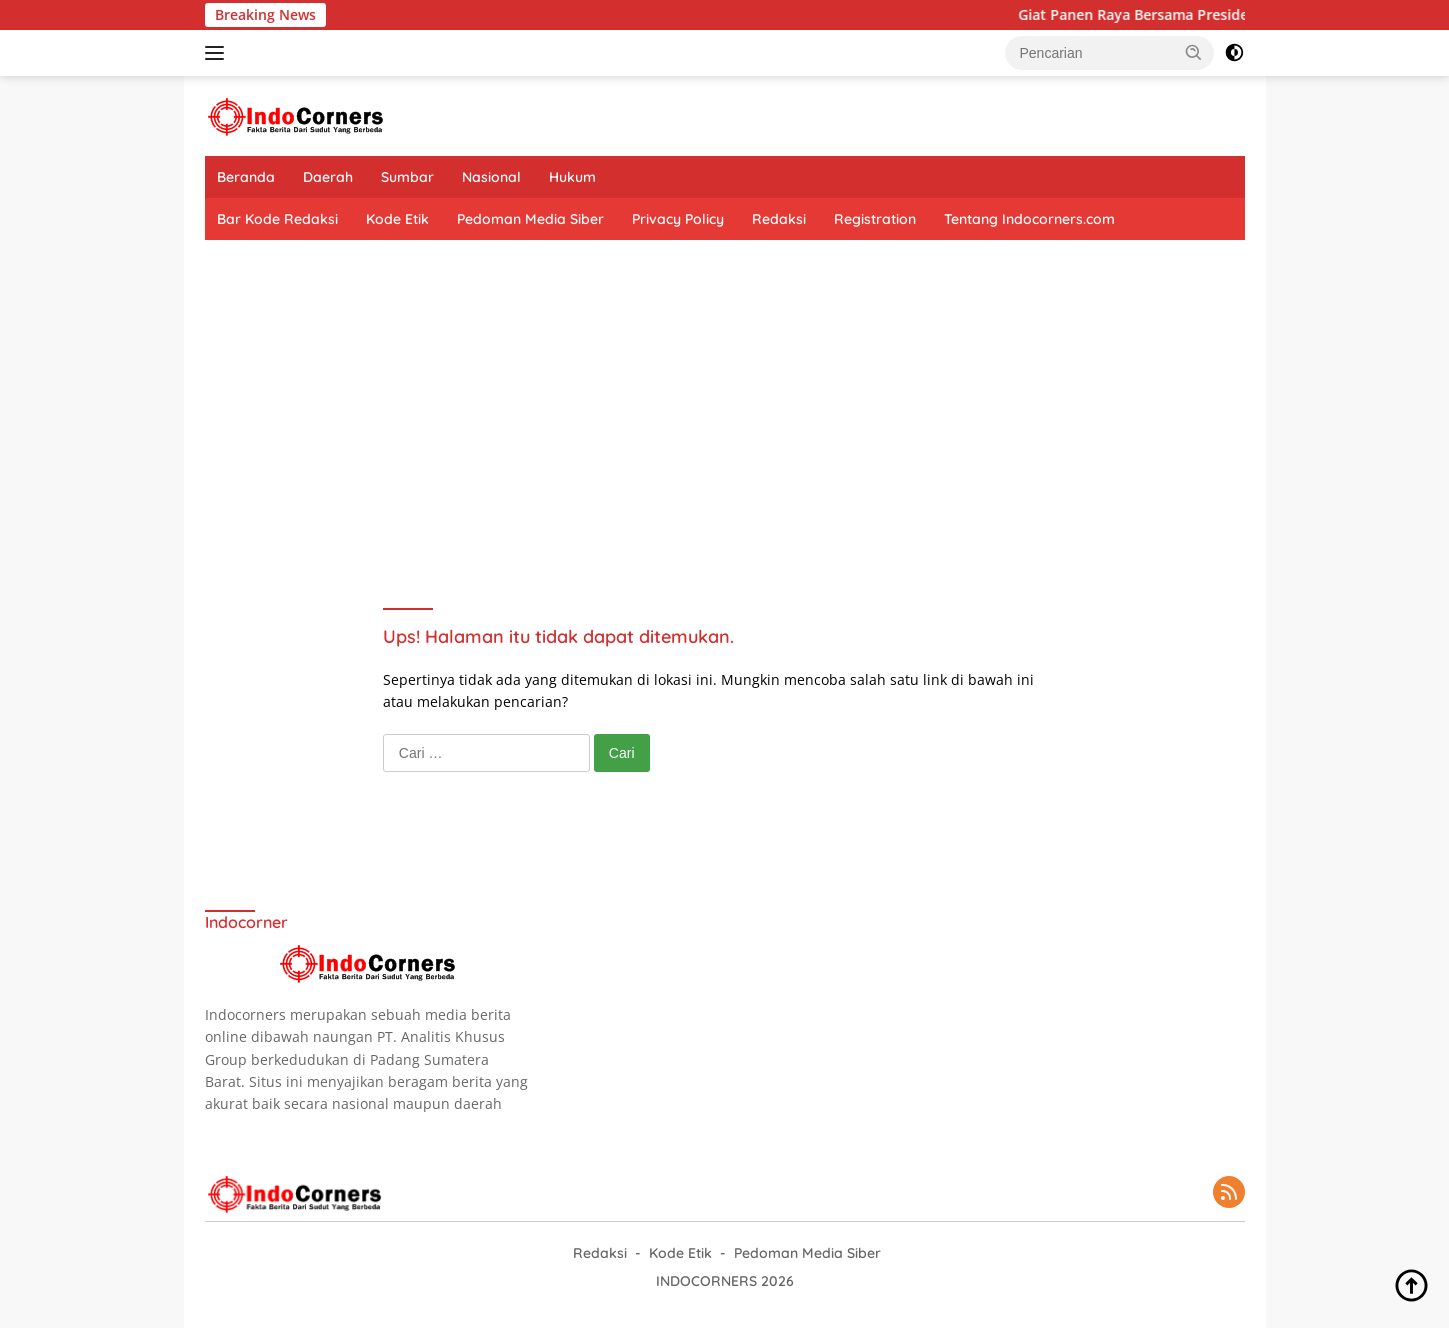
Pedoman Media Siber (530, 219)
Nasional (491, 177)
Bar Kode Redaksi (277, 219)
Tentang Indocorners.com (1029, 219)
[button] (1194, 52)
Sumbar (407, 177)
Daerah (328, 177)
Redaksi (779, 219)
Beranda (246, 177)
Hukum (572, 177)
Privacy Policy (678, 219)
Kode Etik (397, 219)
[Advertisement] (725, 400)
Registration (875, 219)
